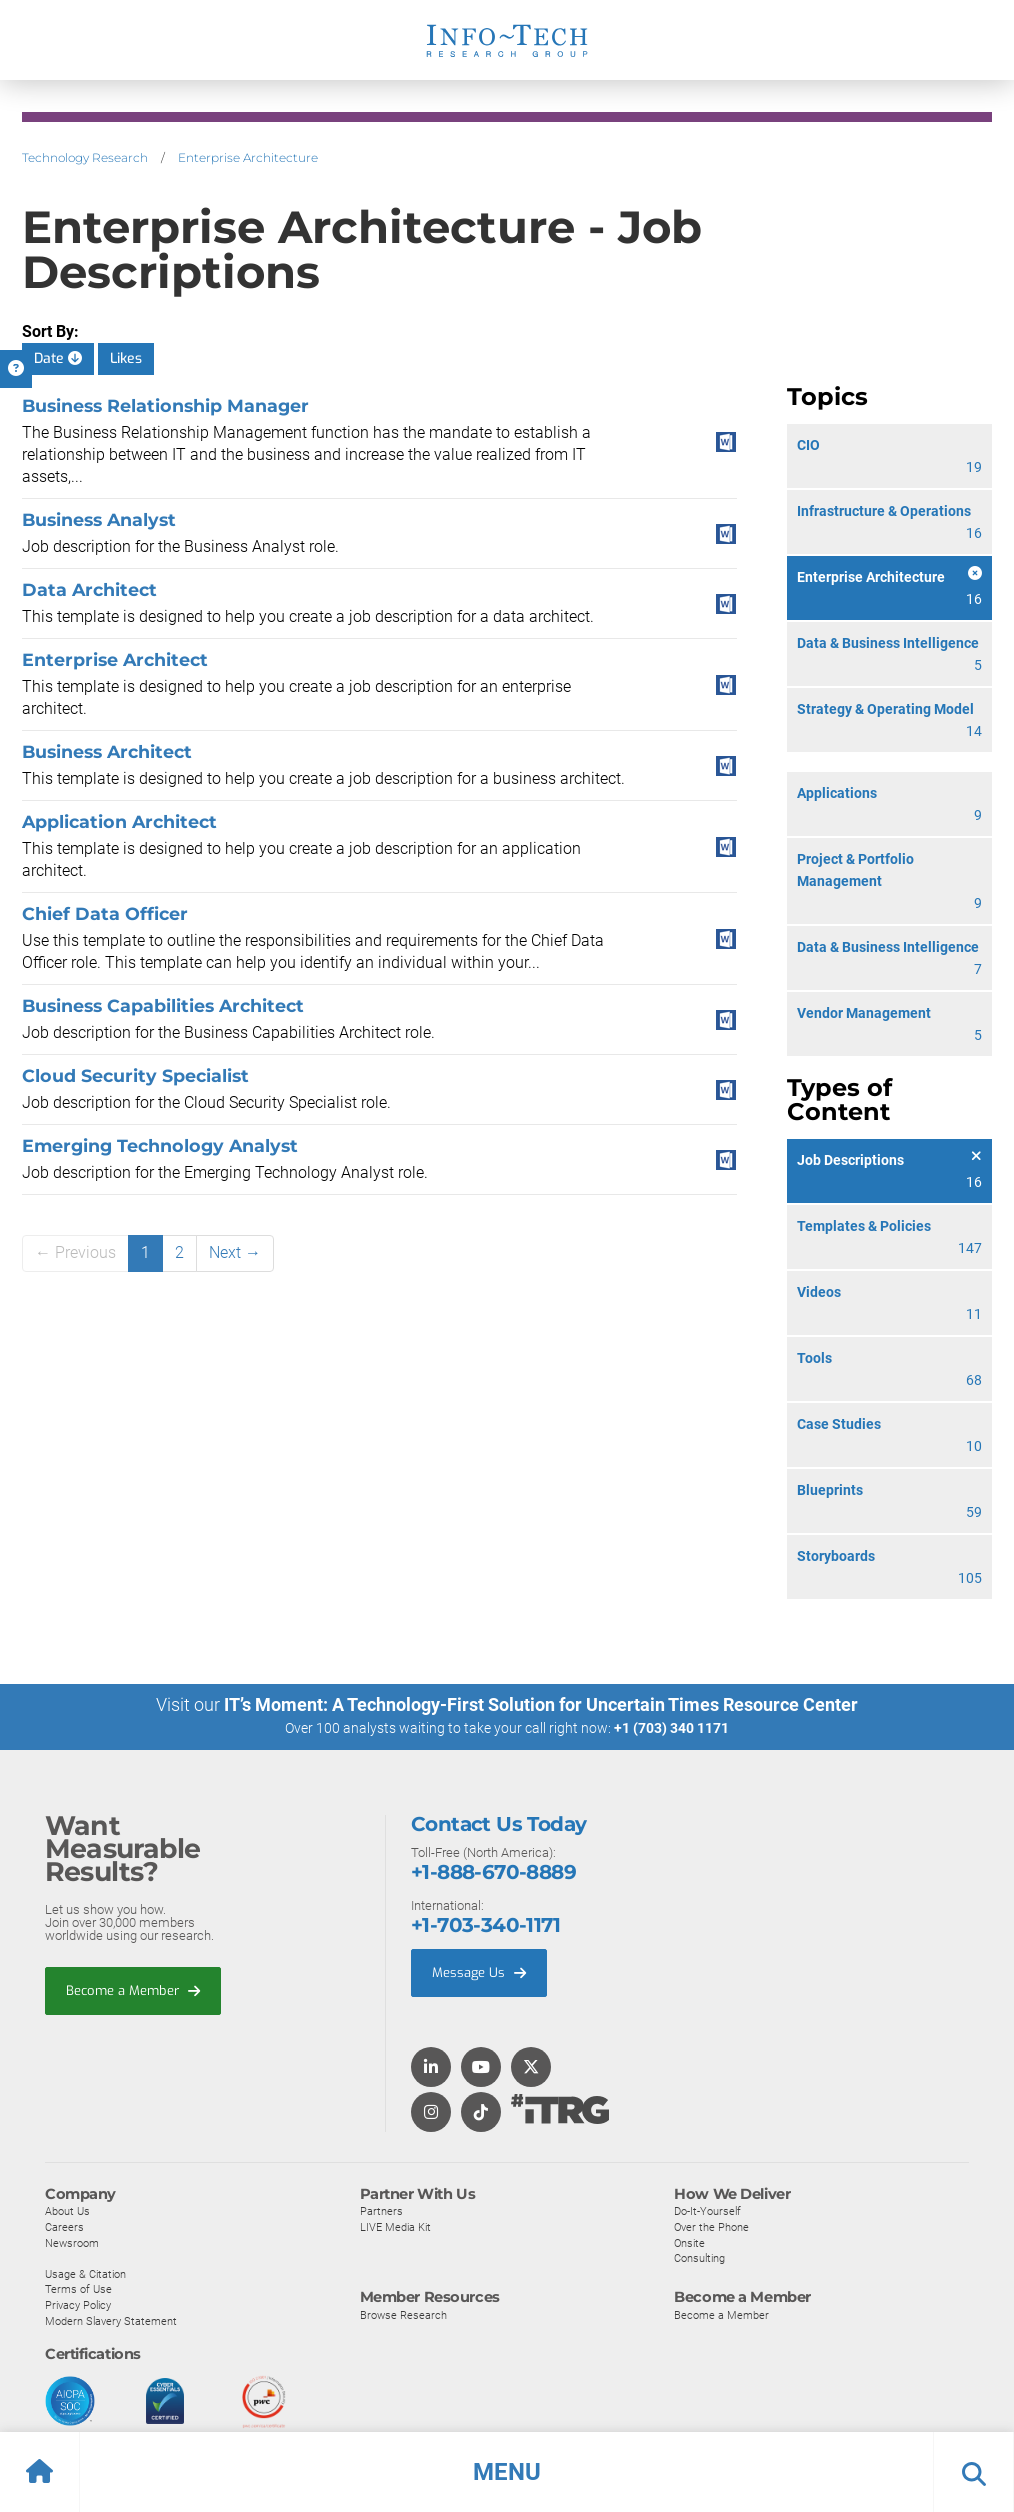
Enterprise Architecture (248, 157)
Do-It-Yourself (707, 2210)
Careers (64, 2226)
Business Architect (107, 751)
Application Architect (119, 821)
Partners (381, 2210)
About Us (67, 2210)
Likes (126, 358)
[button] (507, 2472)
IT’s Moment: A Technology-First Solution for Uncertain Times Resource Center (541, 1704)
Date (58, 358)
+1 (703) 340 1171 (671, 1728)
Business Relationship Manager (165, 405)
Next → (235, 1252)
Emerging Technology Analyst (160, 1145)
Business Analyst (99, 519)
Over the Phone (711, 2226)
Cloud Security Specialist (135, 1075)
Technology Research (85, 157)
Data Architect (89, 589)
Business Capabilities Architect (163, 1005)
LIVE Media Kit (395, 2226)
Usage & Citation (85, 2273)
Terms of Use (78, 2288)
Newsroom (72, 2242)
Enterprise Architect (115, 659)
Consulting (699, 2257)
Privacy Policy (78, 2304)
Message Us (479, 1971)
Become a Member (133, 1989)
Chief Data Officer (105, 913)
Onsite (689, 2242)
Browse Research (403, 2314)
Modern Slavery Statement (111, 2320)
